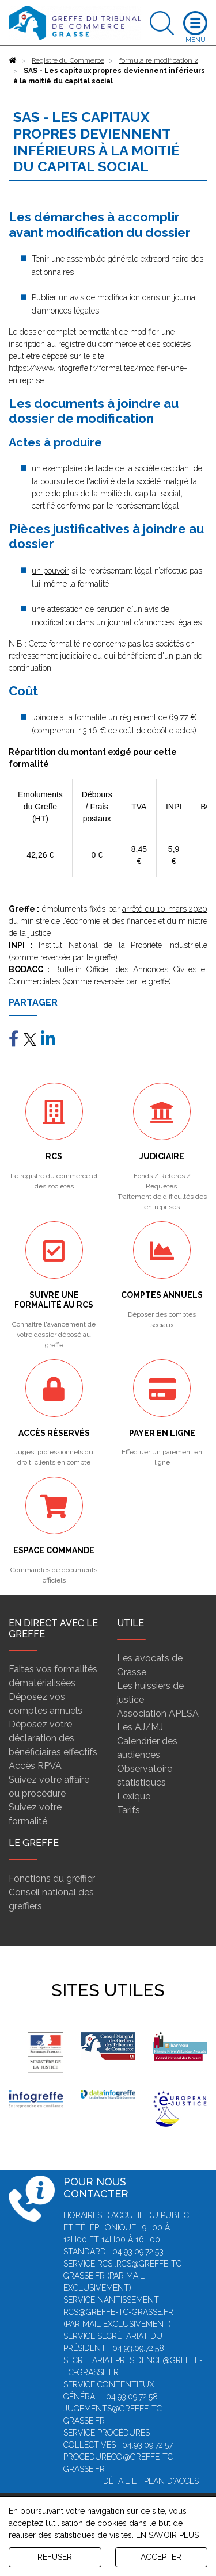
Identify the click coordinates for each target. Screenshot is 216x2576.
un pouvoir (50, 570)
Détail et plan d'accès (151, 2481)
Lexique (133, 1796)
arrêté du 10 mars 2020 (164, 909)
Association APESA (158, 1713)
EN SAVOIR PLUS (167, 2535)
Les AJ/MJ (140, 1727)
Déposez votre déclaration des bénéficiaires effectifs (53, 1738)
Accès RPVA (35, 1765)
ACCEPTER (161, 2557)
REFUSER (54, 2557)
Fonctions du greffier (52, 1878)
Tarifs (128, 1810)
